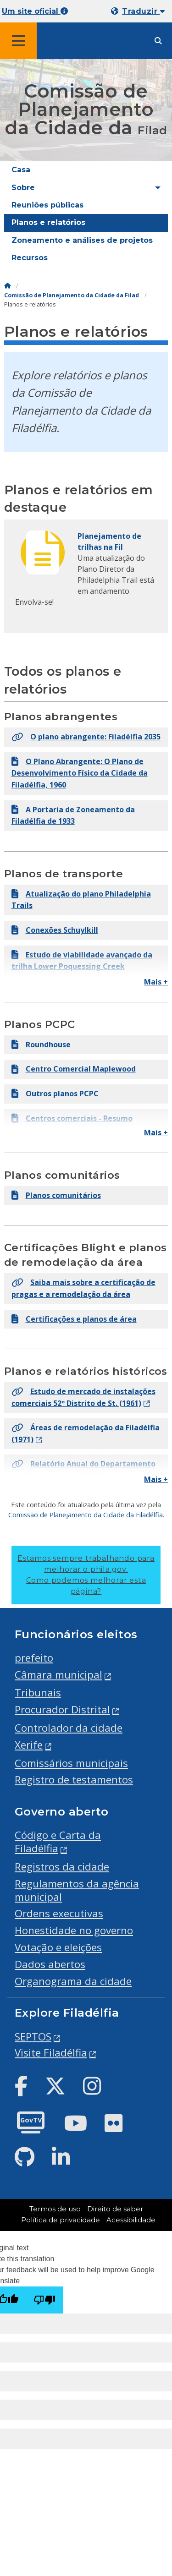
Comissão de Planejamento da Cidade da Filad (71, 295)
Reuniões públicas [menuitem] (47, 205)
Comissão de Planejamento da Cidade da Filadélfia (85, 1514)
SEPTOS (33, 2036)
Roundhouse (41, 1044)
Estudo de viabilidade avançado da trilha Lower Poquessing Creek (81, 961)
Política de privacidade (60, 2220)
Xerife (29, 1745)
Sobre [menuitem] (23, 187)
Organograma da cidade (73, 1981)
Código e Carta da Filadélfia (58, 1841)
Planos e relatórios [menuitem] (48, 222)
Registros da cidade (62, 1867)
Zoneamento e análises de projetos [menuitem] (82, 240)
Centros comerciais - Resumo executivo (72, 1124)
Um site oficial (35, 11)
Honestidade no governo (74, 1930)
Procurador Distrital (62, 1709)
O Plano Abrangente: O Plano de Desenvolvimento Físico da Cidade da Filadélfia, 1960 (79, 773)
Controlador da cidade (68, 1728)
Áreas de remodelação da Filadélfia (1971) (85, 1433)
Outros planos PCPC (55, 1093)
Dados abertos (50, 1964)
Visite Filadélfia (51, 2052)
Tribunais (38, 1692)
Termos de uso (55, 2209)
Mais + (156, 982)
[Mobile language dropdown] (139, 11)
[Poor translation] (44, 2299)
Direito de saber (115, 2209)
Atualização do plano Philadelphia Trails (81, 900)
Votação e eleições (58, 1947)
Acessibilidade (130, 2220)
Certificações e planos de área (74, 1319)
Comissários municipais (71, 1763)
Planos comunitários (56, 1195)
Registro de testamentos (74, 1779)
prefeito (34, 1658)
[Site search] (158, 41)
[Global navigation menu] (18, 40)
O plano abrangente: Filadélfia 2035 (86, 737)
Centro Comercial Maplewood (73, 1069)
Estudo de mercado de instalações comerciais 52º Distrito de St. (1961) (83, 1397)
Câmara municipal (58, 1675)
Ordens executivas (59, 1913)
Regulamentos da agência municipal (77, 1890)
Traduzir (143, 11)
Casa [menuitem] (20, 169)
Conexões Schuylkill (54, 930)
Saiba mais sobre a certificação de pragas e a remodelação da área (83, 1288)
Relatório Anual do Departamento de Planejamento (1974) (83, 1470)
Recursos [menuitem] (29, 257)
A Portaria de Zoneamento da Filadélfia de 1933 (73, 815)
